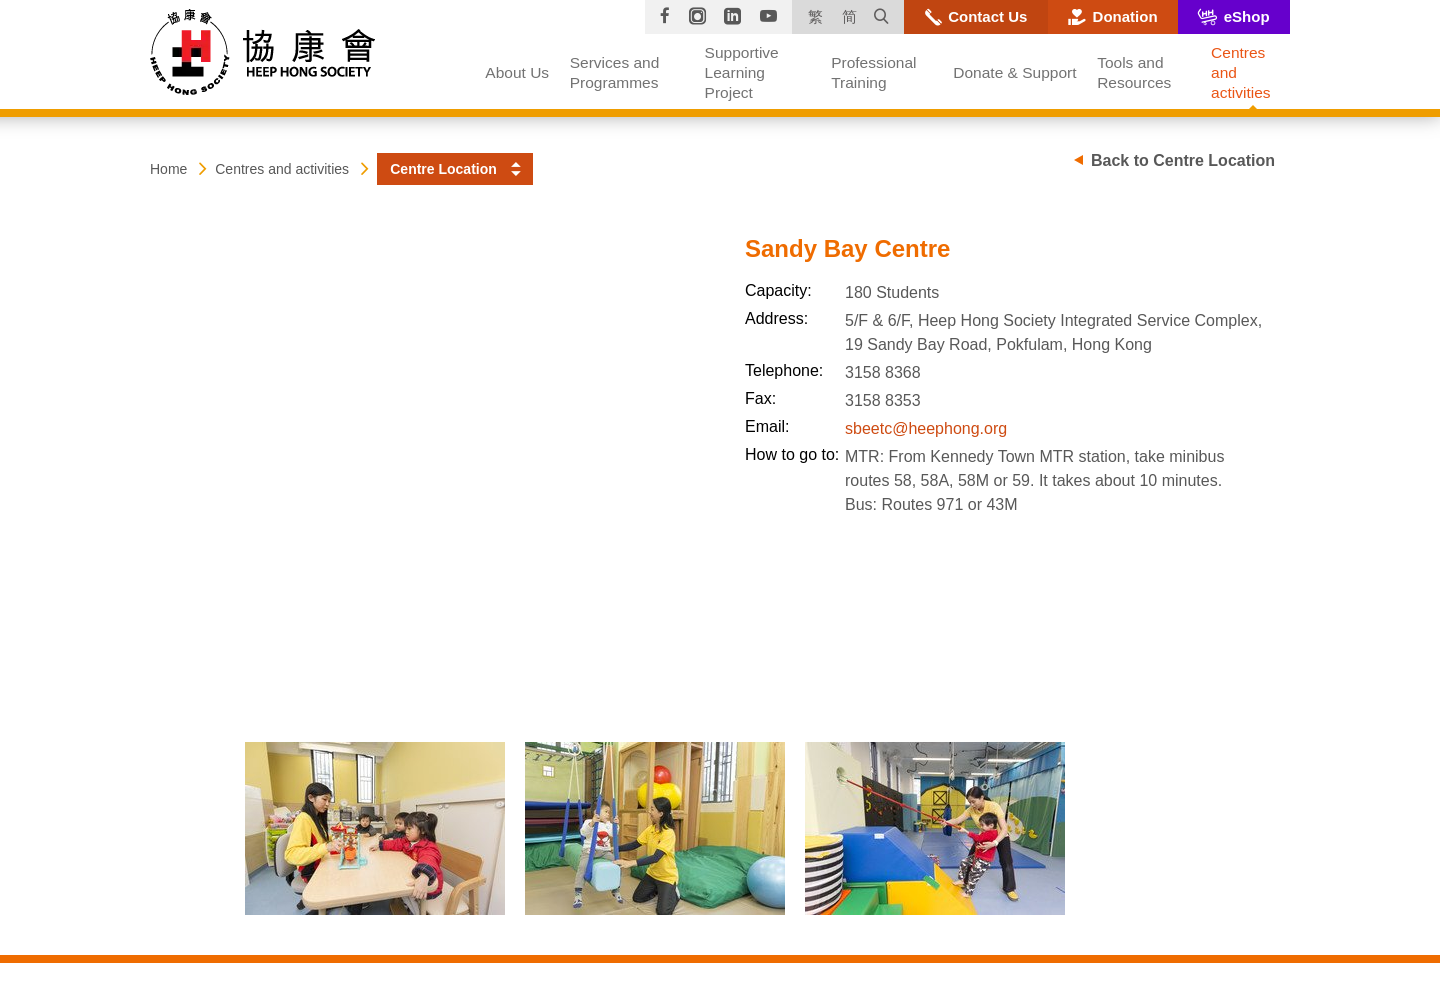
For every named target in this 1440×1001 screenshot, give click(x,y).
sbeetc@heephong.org (926, 428)
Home (168, 169)
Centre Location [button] (443, 169)
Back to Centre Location (1183, 160)
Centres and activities (282, 169)
